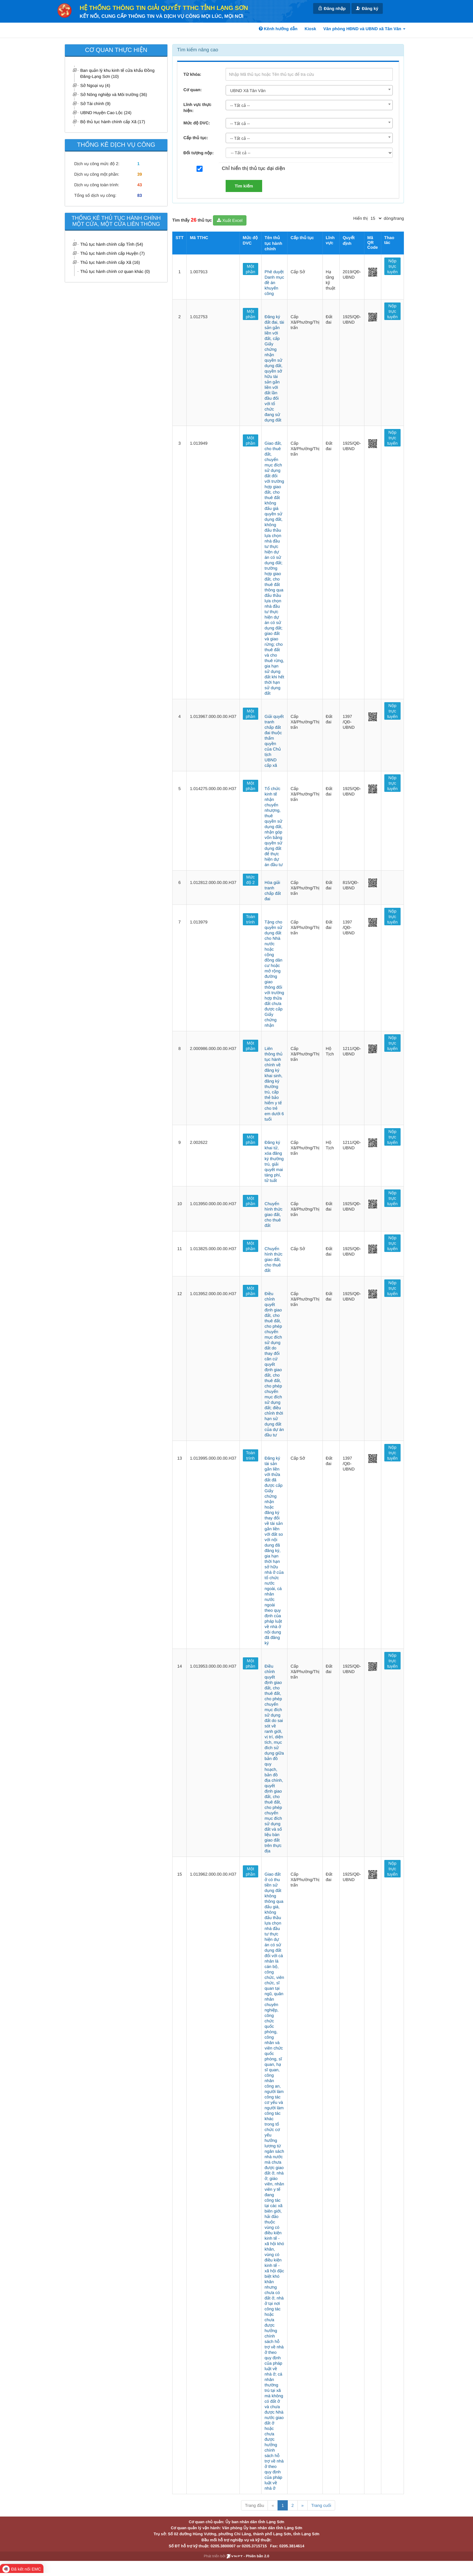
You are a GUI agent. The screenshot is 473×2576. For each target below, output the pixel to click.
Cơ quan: (192, 89)
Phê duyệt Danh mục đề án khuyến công (274, 282)
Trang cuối (321, 2505)
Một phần (250, 269)
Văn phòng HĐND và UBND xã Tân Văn (364, 28)
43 (139, 184)
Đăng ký (367, 8)
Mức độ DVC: (196, 122)
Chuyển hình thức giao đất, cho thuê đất (273, 1214)
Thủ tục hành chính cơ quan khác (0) (115, 271)
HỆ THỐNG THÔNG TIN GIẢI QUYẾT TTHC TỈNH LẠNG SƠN (164, 8)
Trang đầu (254, 2505)
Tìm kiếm (244, 186)
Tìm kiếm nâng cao (197, 50)
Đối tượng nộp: (198, 152)
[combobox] (309, 90)
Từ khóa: (192, 74)
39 (139, 174)
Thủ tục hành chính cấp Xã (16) (110, 262)
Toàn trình (250, 919)
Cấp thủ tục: (195, 137)
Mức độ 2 (250, 880)
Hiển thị (360, 218)
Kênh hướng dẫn (278, 28)
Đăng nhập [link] (331, 8)
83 (139, 195)
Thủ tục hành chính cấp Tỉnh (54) (111, 244)
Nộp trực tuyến (392, 266)
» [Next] (302, 2505)
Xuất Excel (230, 220)
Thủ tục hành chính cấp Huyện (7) (112, 253)
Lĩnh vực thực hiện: (197, 107)
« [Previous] (272, 2505)
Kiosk (310, 28)
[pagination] (376, 218)
